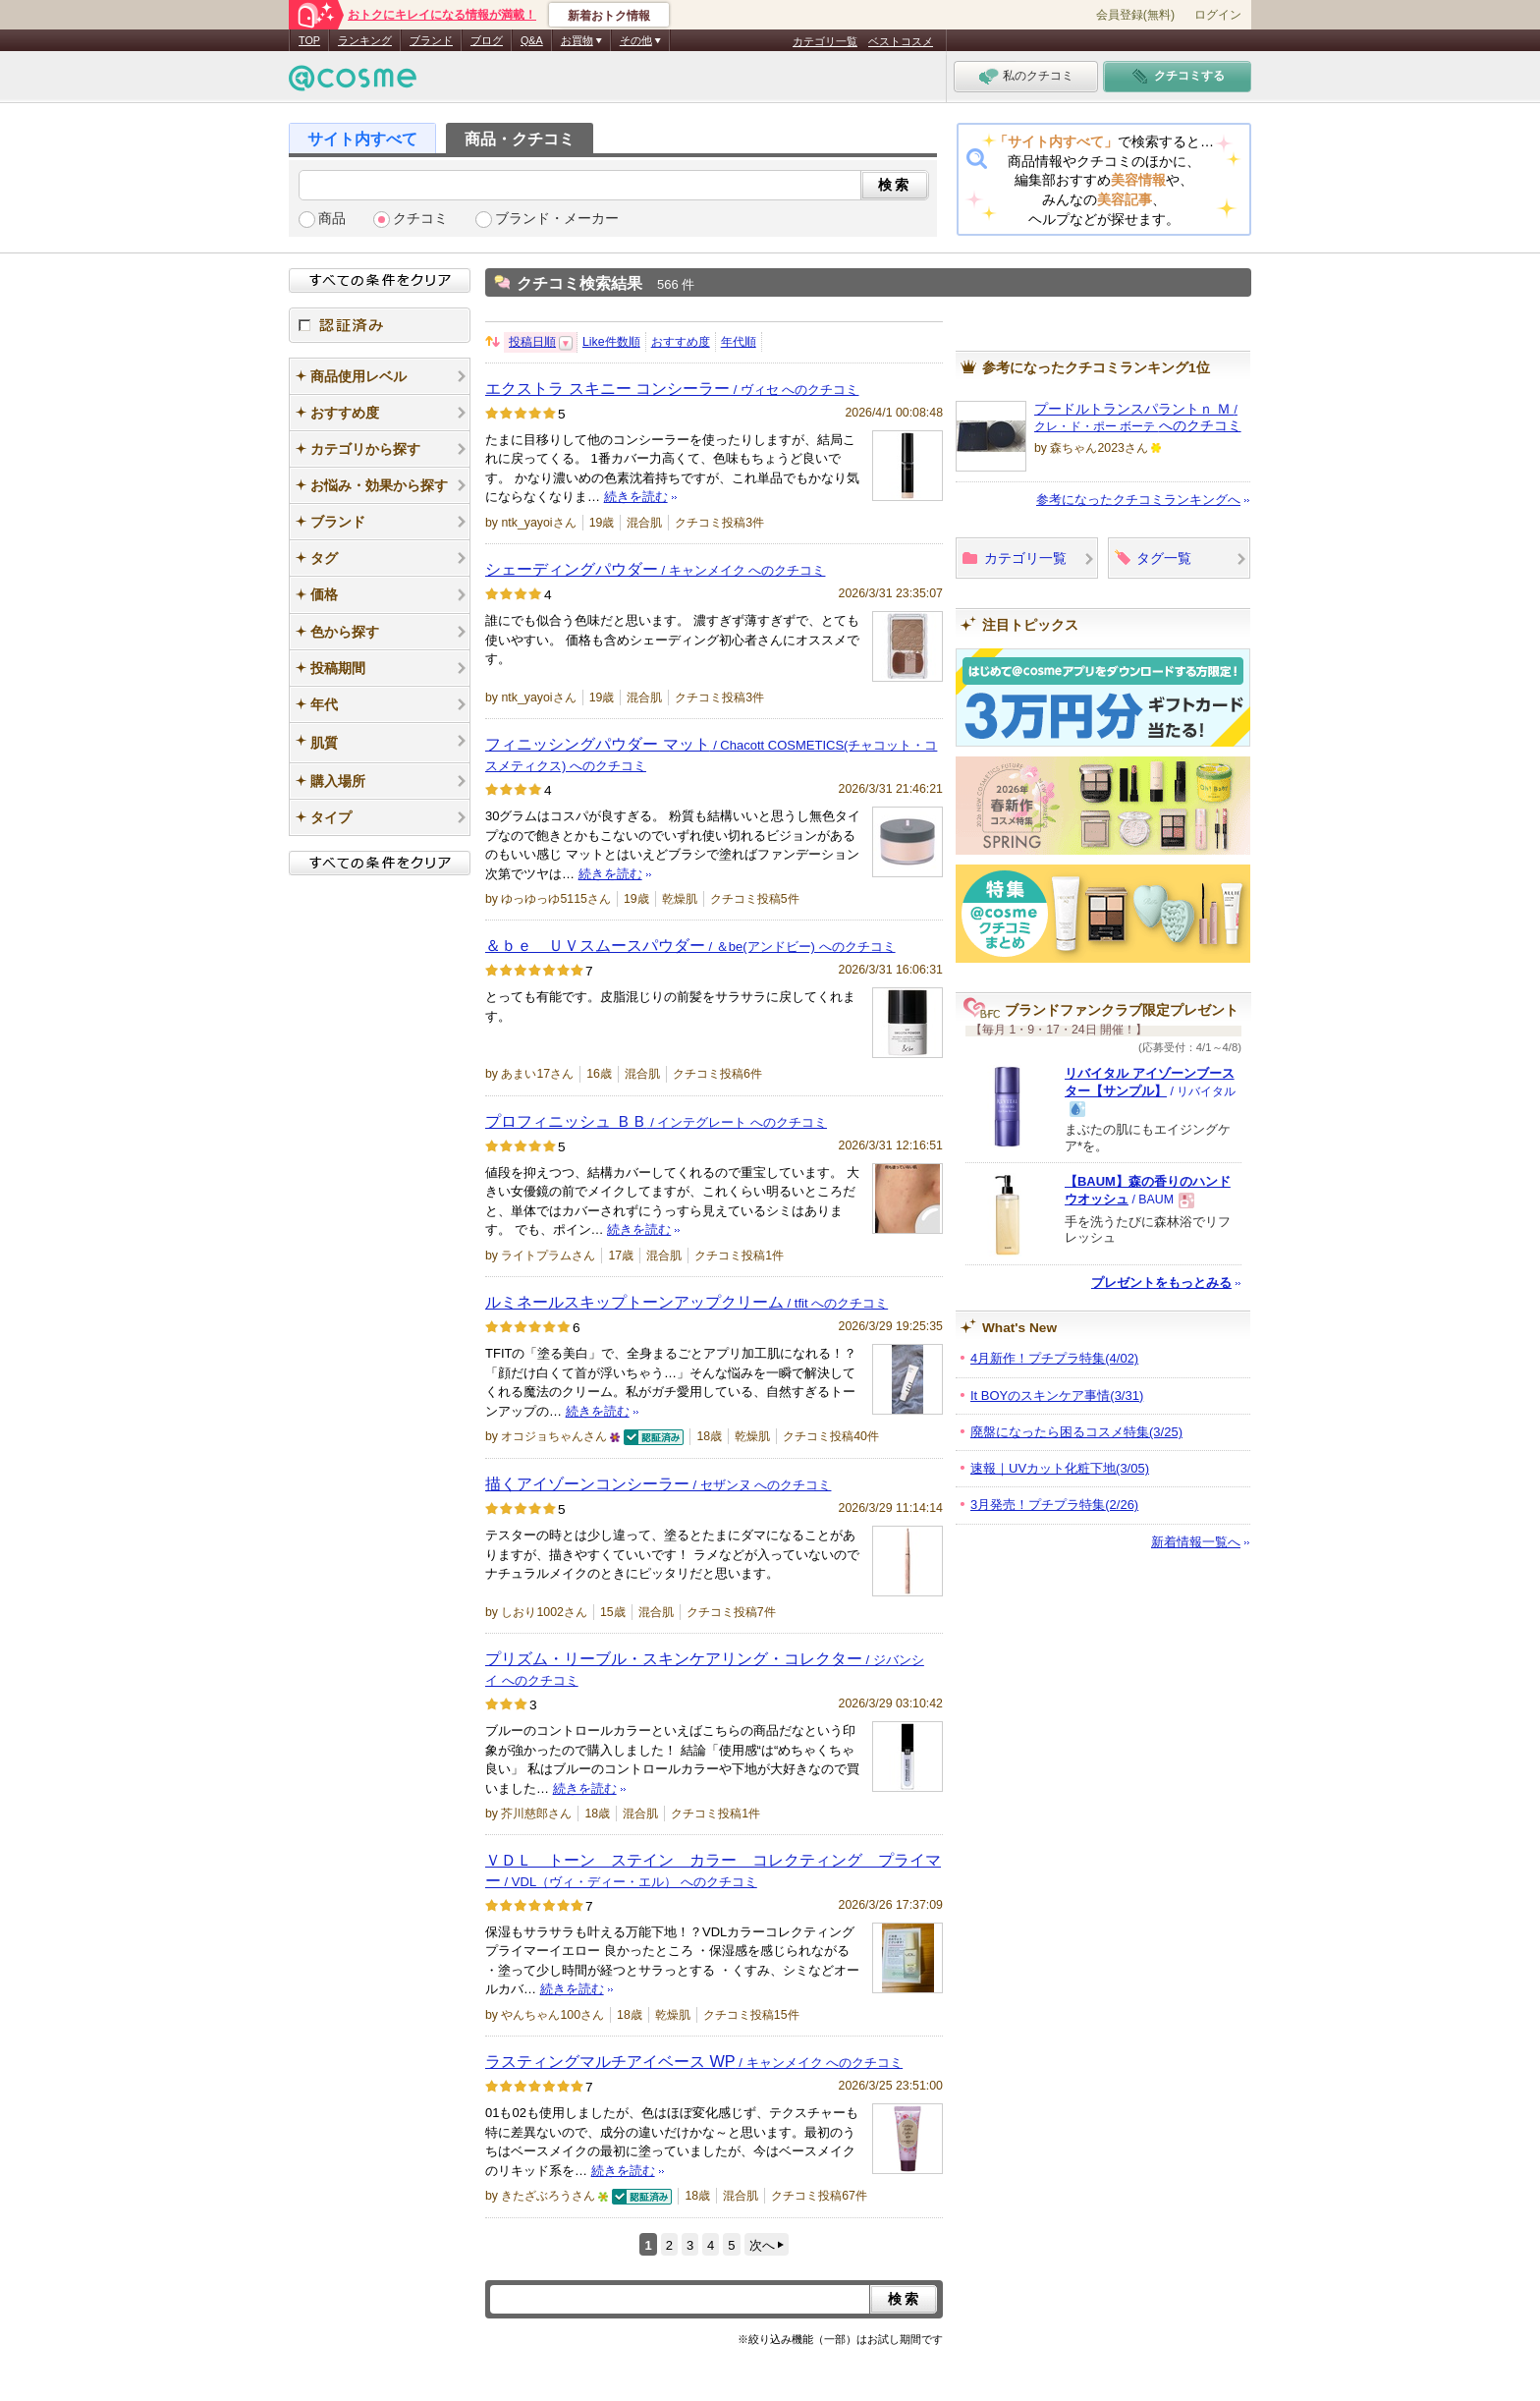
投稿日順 (532, 342)
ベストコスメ (900, 41)
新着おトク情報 (609, 16)
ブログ (486, 40)
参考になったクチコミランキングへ (1138, 499)
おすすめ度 (680, 342)
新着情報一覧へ (1195, 1542)
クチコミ (420, 218)
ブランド (431, 40)
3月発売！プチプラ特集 (1054, 1504)
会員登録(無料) (1135, 15)
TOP (309, 40)
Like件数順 (611, 342)
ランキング (365, 40)
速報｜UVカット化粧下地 (1059, 1468)
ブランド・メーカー (557, 218)
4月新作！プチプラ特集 (1054, 1358)
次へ (762, 2245)
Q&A (532, 40)
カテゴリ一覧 (825, 41)
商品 (332, 218)
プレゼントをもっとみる (1161, 1282)
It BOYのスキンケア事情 (1056, 1395)
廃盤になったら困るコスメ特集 (1076, 1431)
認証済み (379, 325)
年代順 (738, 342)
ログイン (1217, 15)
